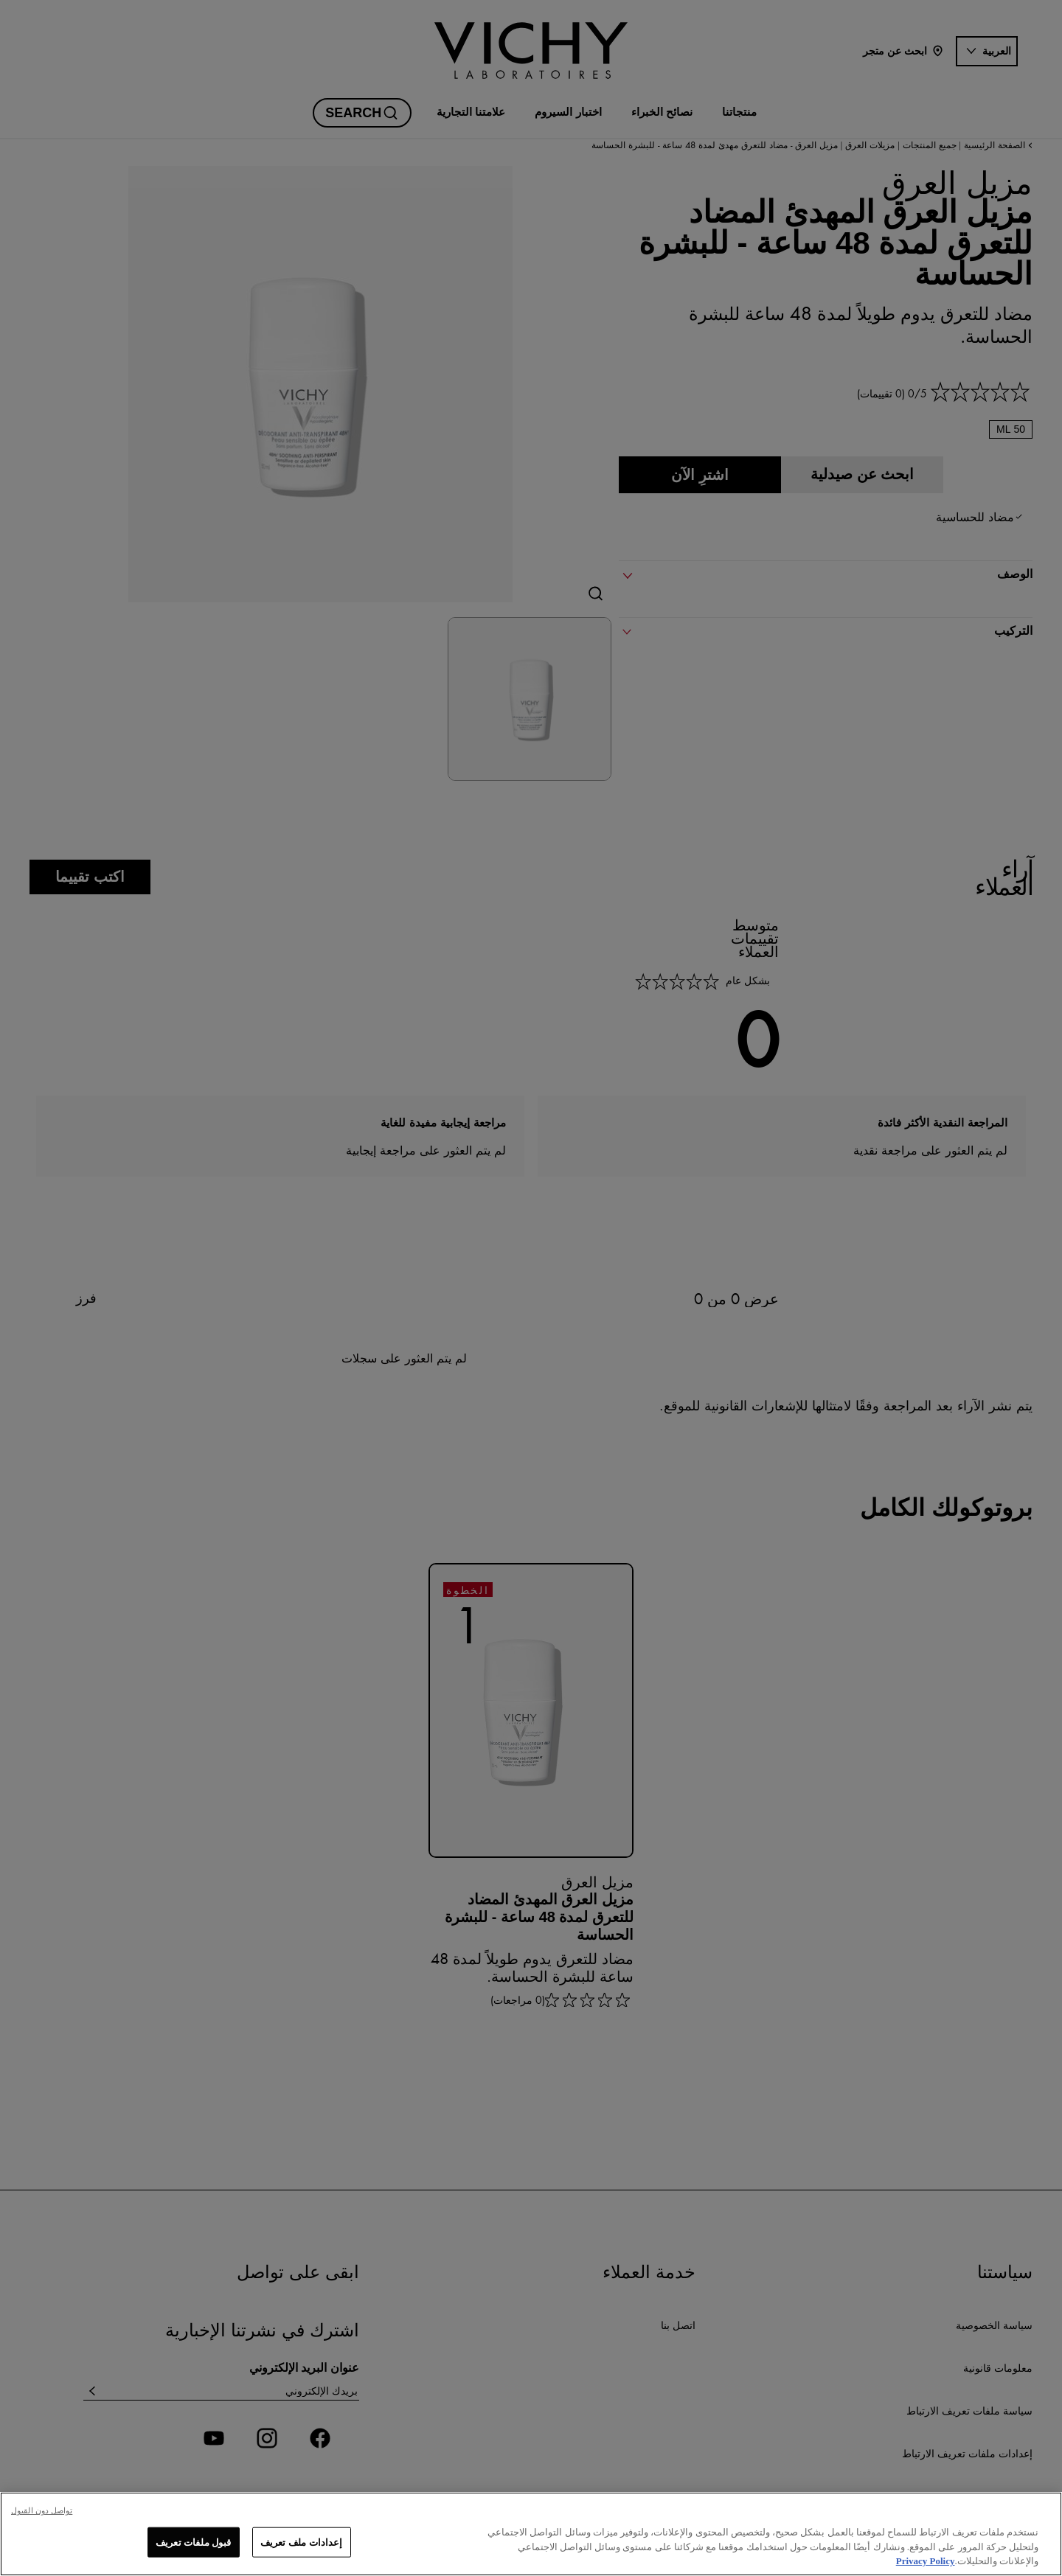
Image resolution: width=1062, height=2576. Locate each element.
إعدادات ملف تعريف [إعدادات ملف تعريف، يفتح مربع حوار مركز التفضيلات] (301, 2541)
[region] (531, 2534)
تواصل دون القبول (41, 2510)
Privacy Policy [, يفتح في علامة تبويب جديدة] (925, 2560)
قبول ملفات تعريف (194, 2541)
